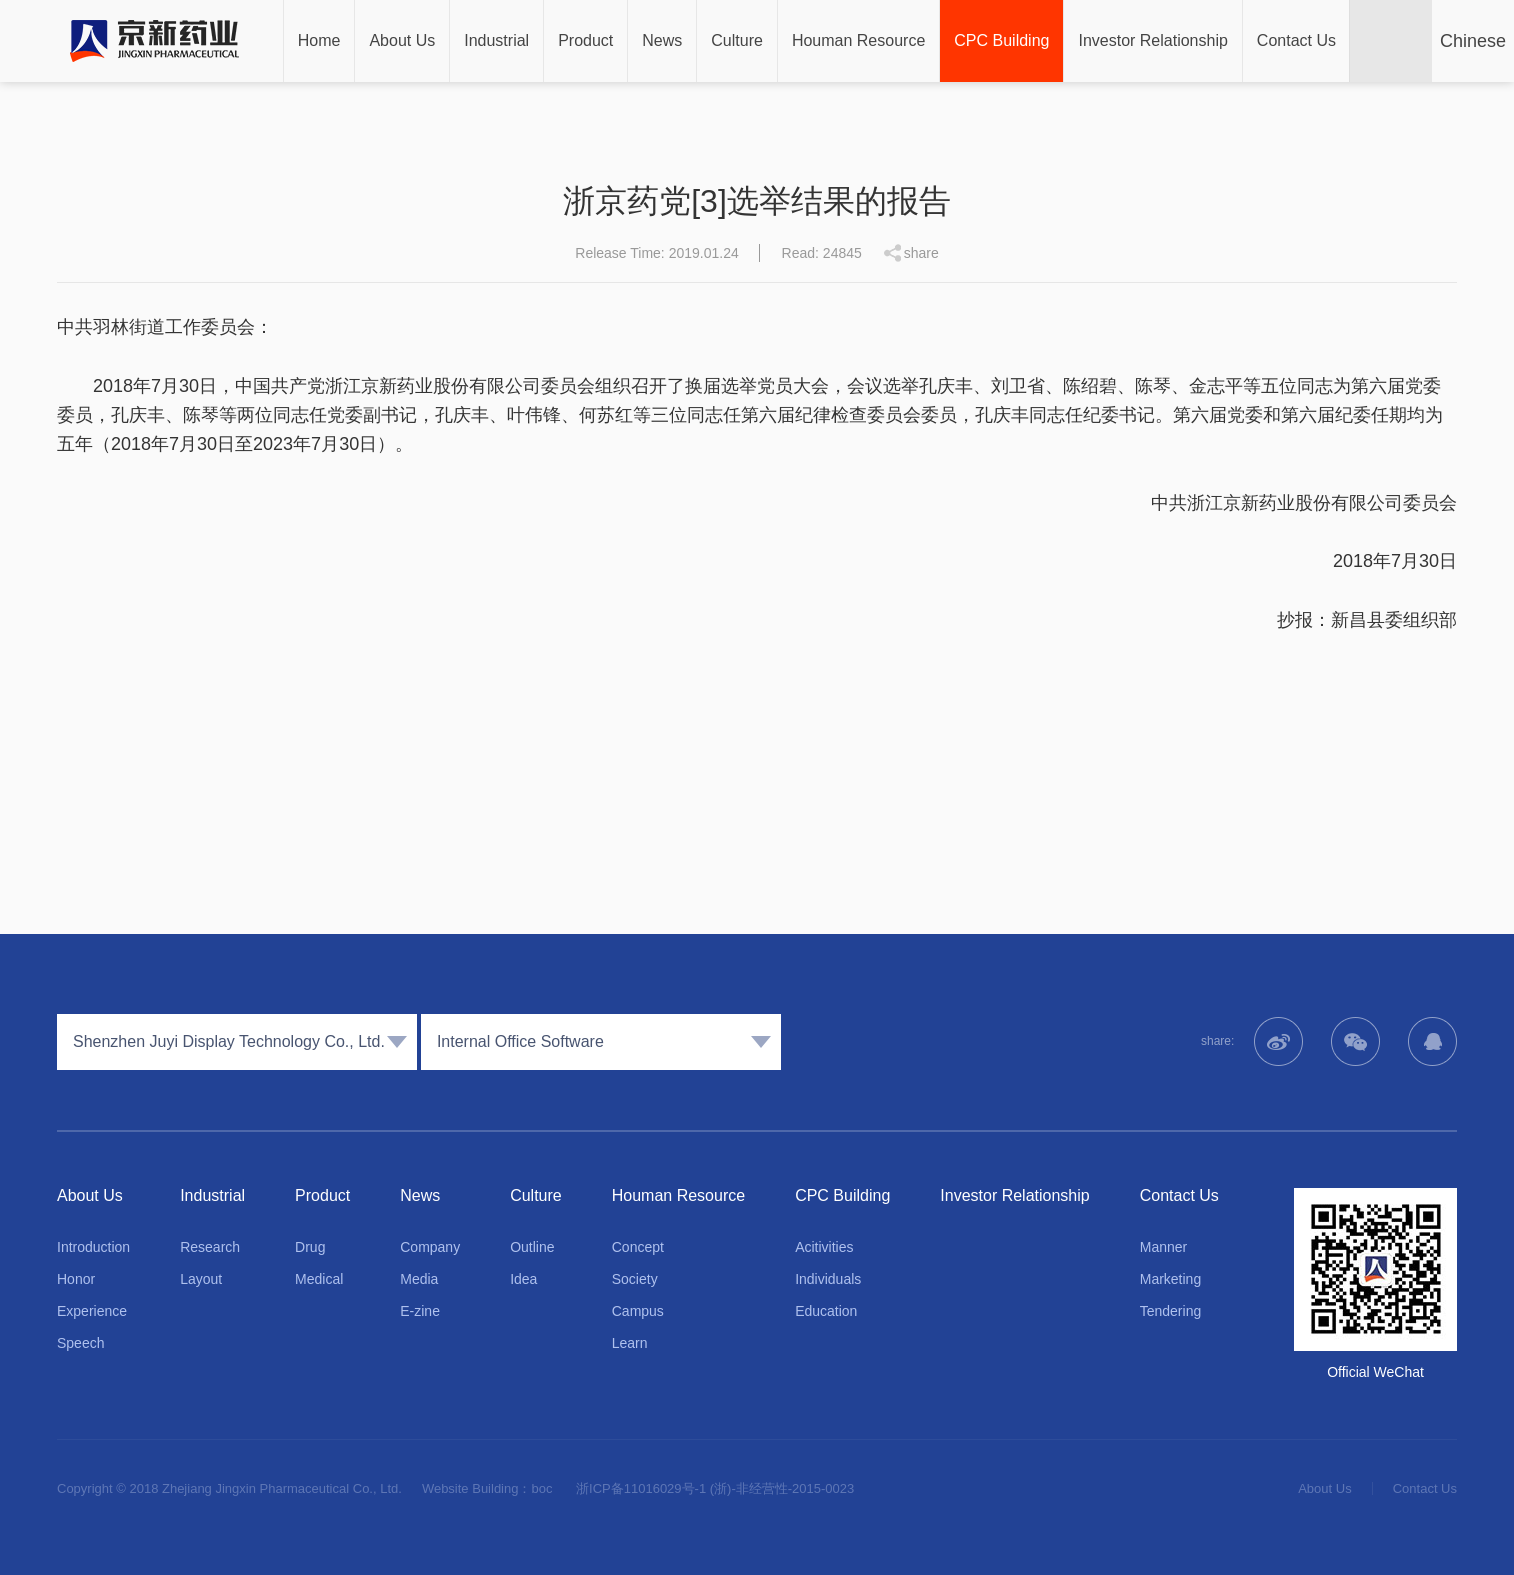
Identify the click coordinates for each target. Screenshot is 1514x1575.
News (662, 40)
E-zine (420, 1311)
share (921, 253)
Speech (80, 1343)
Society (635, 1279)
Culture (737, 40)
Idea (523, 1279)
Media (419, 1279)
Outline (532, 1247)
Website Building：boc (487, 1488)
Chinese (1473, 41)
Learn (630, 1343)
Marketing (1170, 1279)
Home (319, 40)
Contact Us (1296, 40)
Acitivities (824, 1247)
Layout (201, 1279)
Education (826, 1311)
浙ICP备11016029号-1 (641, 1488)
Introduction (93, 1247)
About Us (402, 40)
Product (585, 40)
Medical (319, 1279)
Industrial (496, 40)
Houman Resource (858, 40)
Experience (92, 1311)
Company (430, 1247)
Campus (638, 1311)
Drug (310, 1247)
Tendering (1171, 1311)
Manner (1163, 1247)
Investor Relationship (1152, 40)
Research (210, 1247)
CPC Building (1001, 40)
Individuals (828, 1279)
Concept (638, 1247)
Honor (76, 1279)
